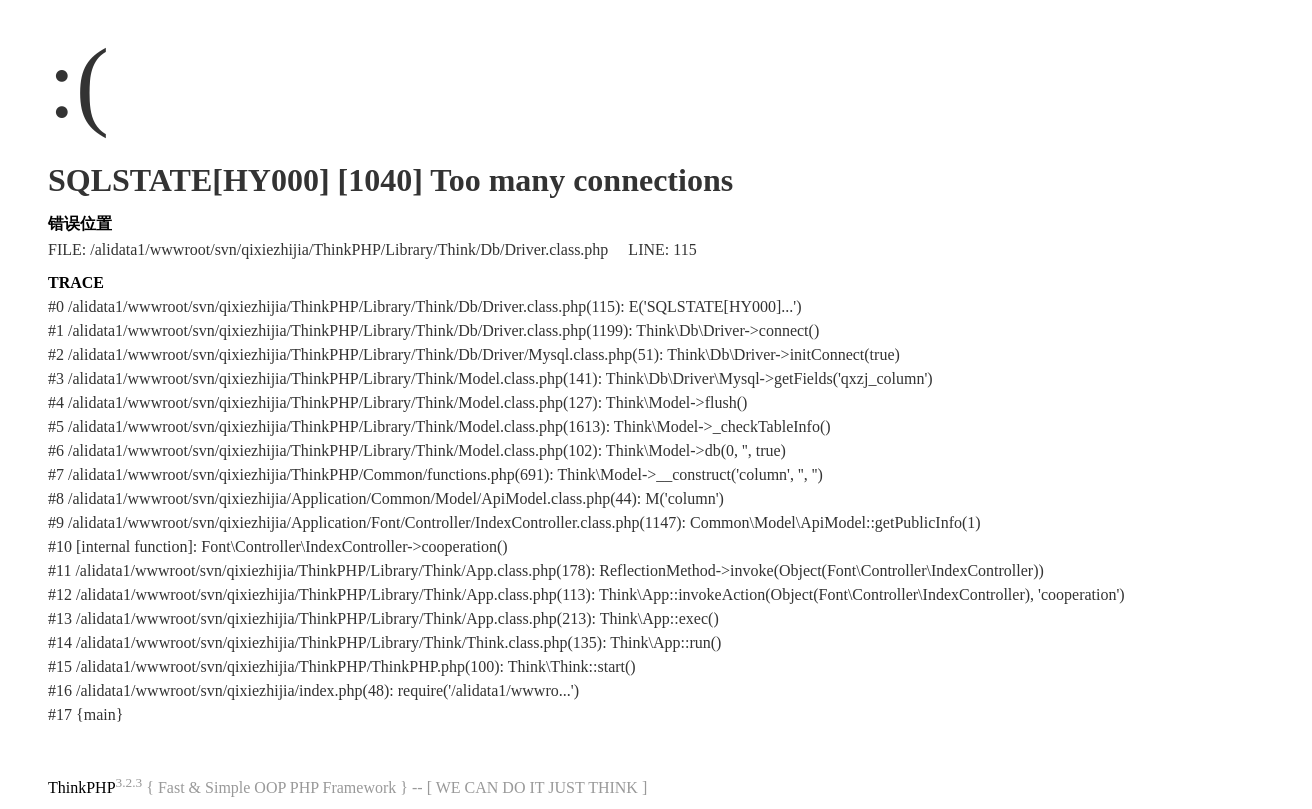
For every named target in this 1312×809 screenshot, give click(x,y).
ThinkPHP (82, 787)
